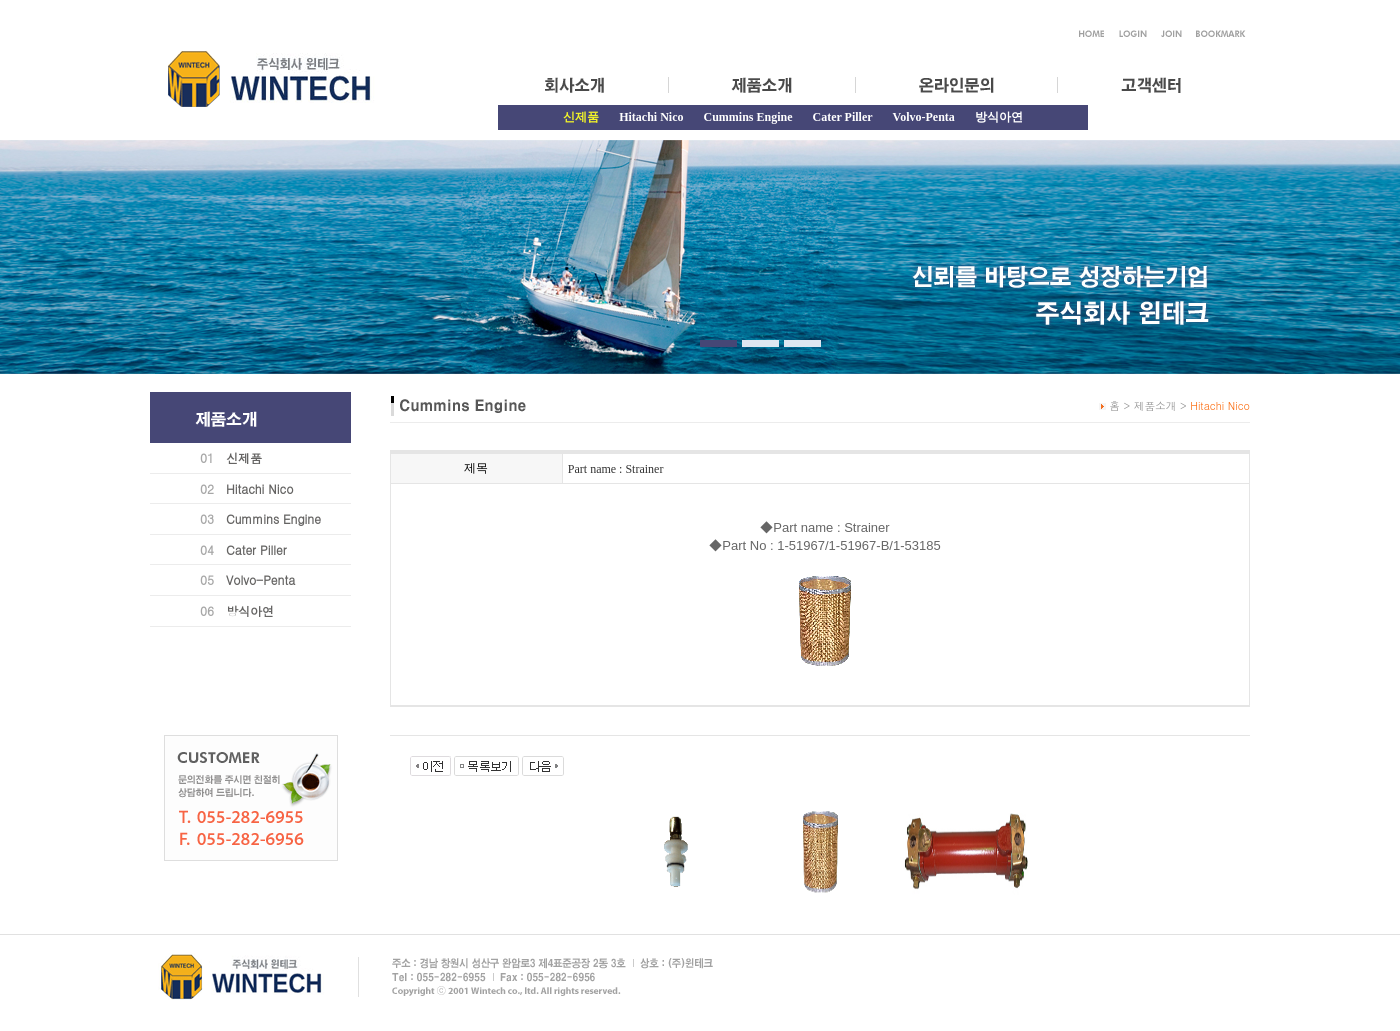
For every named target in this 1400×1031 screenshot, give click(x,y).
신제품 (244, 457)
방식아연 (999, 117)
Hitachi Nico (651, 117)
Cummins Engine (747, 117)
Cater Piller (843, 117)
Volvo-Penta (924, 117)
